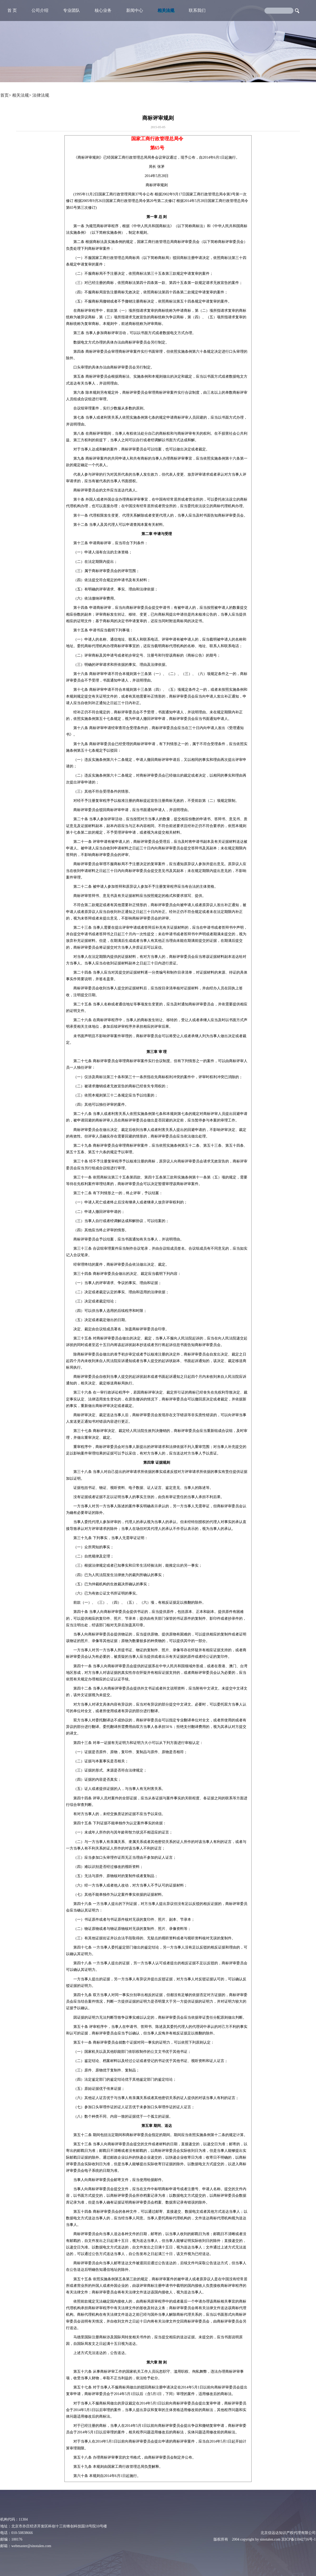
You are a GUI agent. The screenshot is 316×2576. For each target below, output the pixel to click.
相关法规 (165, 10)
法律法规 (40, 95)
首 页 (12, 10)
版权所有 (220, 2539)
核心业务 (103, 10)
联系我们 (197, 10)
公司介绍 (40, 10)
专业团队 (71, 10)
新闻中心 (134, 10)
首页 (4, 95)
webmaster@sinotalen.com (31, 2546)
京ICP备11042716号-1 (298, 2539)
